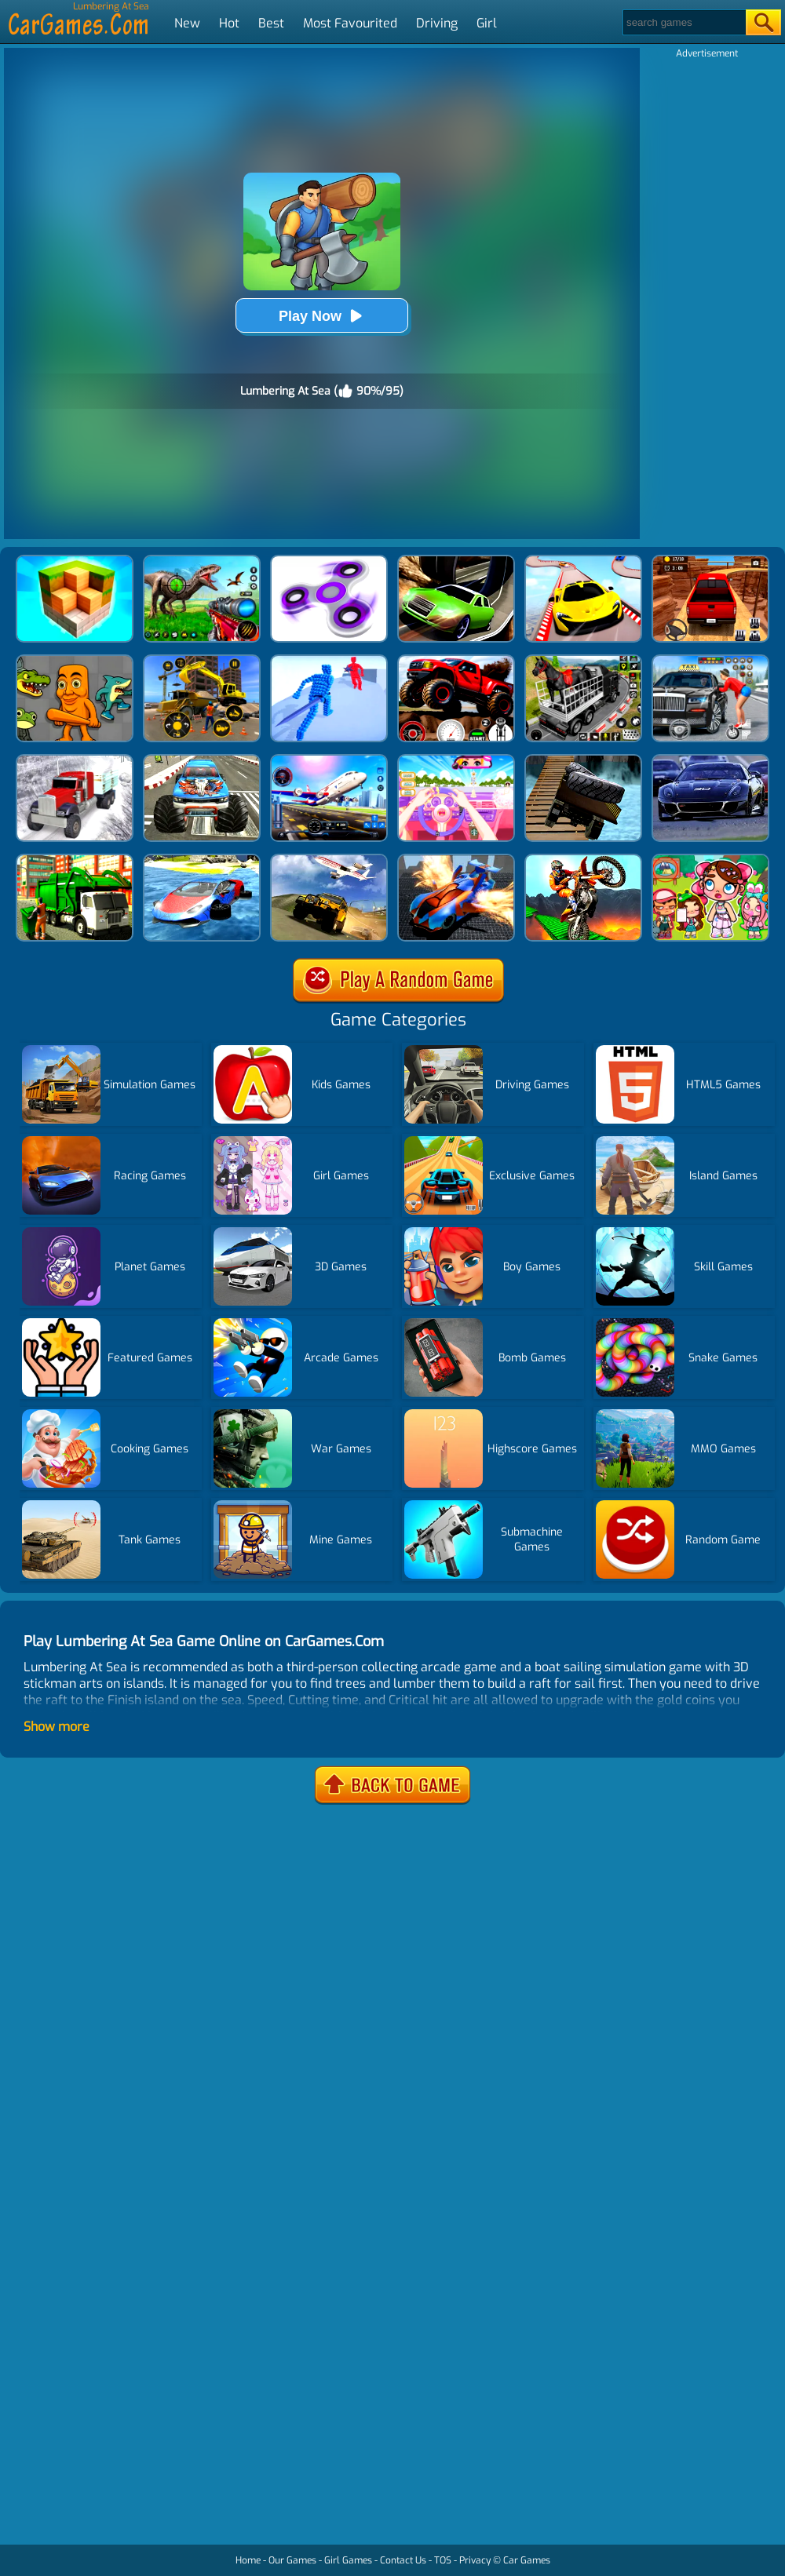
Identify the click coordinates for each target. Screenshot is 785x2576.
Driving (437, 23)
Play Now (322, 316)
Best (271, 23)
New (187, 23)
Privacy (475, 2560)
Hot (229, 23)
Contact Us (403, 2560)
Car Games (526, 2560)
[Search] (683, 22)
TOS (442, 2560)
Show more (56, 1726)
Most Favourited (350, 23)
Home (248, 2560)
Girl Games (348, 2560)
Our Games (292, 2560)
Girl (486, 23)
